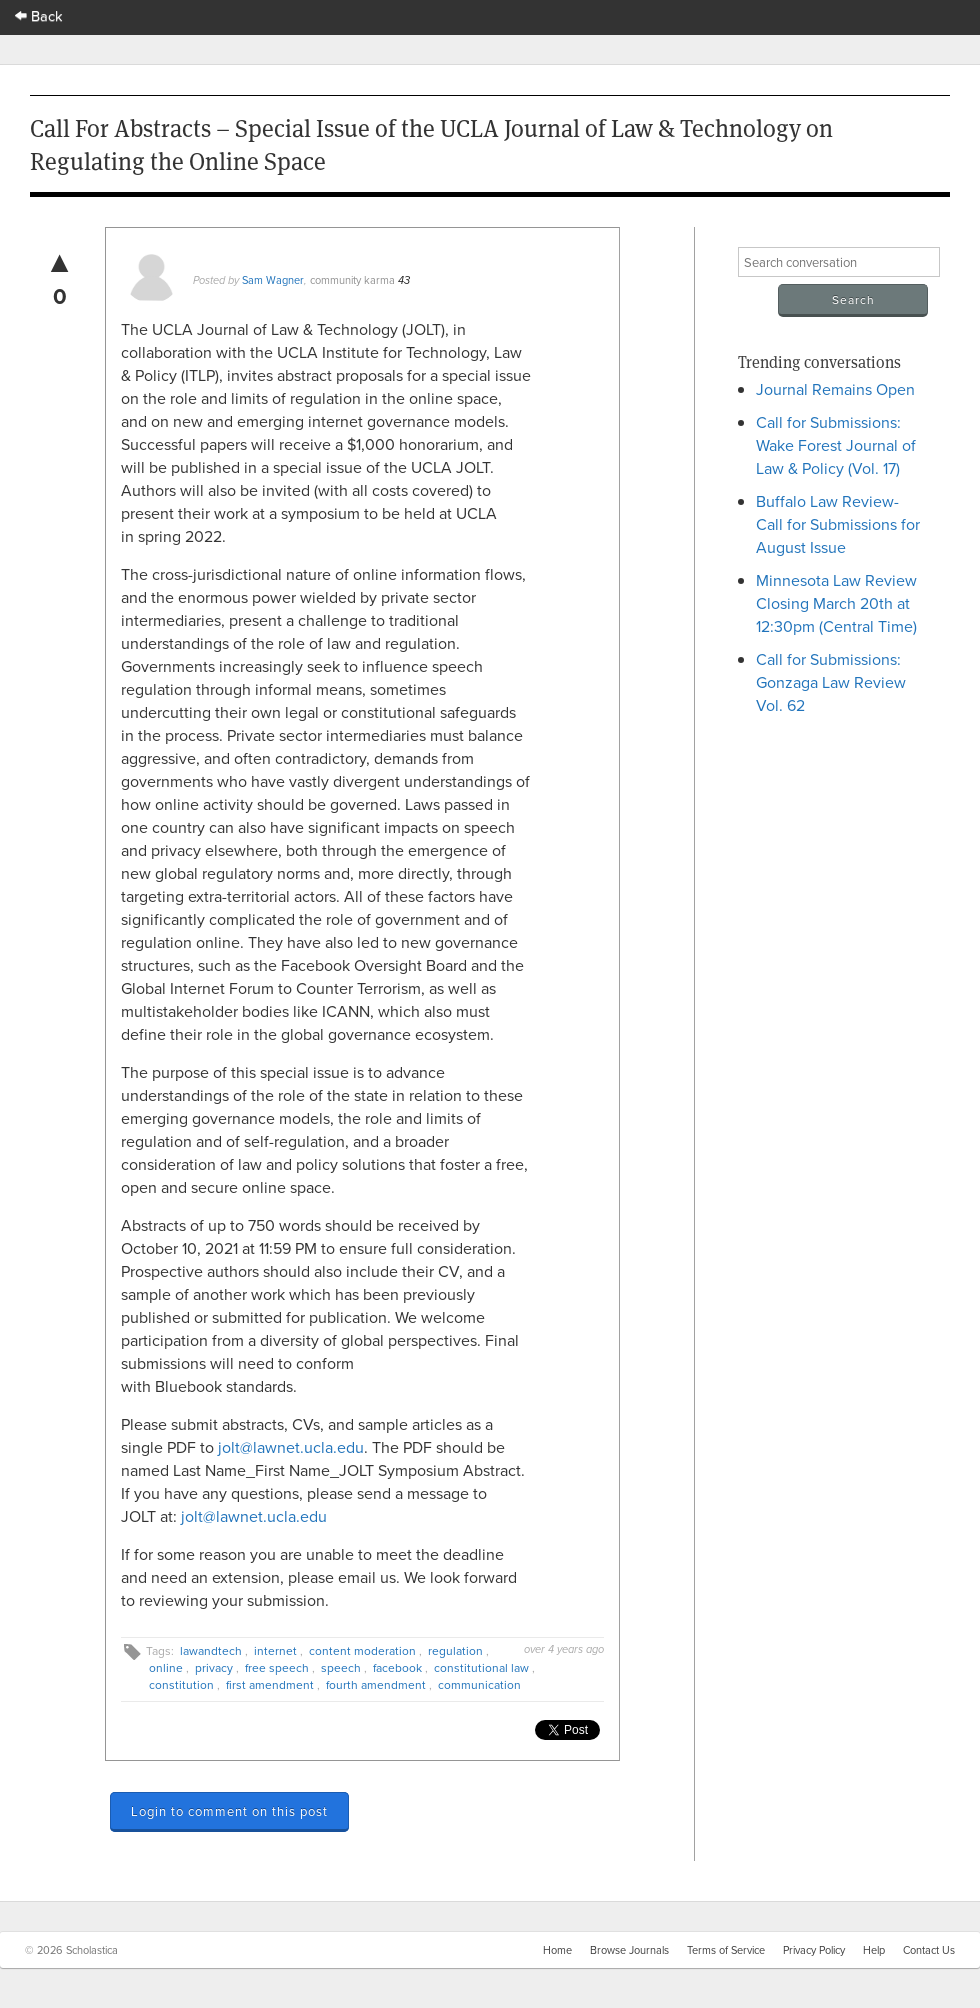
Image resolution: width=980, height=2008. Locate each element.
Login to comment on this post (229, 1811)
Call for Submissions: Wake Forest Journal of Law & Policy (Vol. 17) (836, 445)
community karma (352, 280)
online (166, 1667)
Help (874, 1950)
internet (275, 1650)
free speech (277, 1667)
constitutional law (481, 1667)
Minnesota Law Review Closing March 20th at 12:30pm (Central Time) (836, 603)
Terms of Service (726, 1950)
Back (39, 15)
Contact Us (929, 1950)
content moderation (362, 1650)
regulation (455, 1650)
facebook (397, 1667)
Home (557, 1950)
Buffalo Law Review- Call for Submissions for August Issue (838, 524)
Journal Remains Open (835, 389)
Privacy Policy (814, 1950)
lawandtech (211, 1650)
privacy (214, 1667)
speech (341, 1667)
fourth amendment (376, 1684)
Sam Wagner (273, 280)
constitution (181, 1684)
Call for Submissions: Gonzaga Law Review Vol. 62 (831, 682)
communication (479, 1684)
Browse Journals (629, 1950)
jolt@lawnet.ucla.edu (291, 1447)
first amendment (270, 1684)
